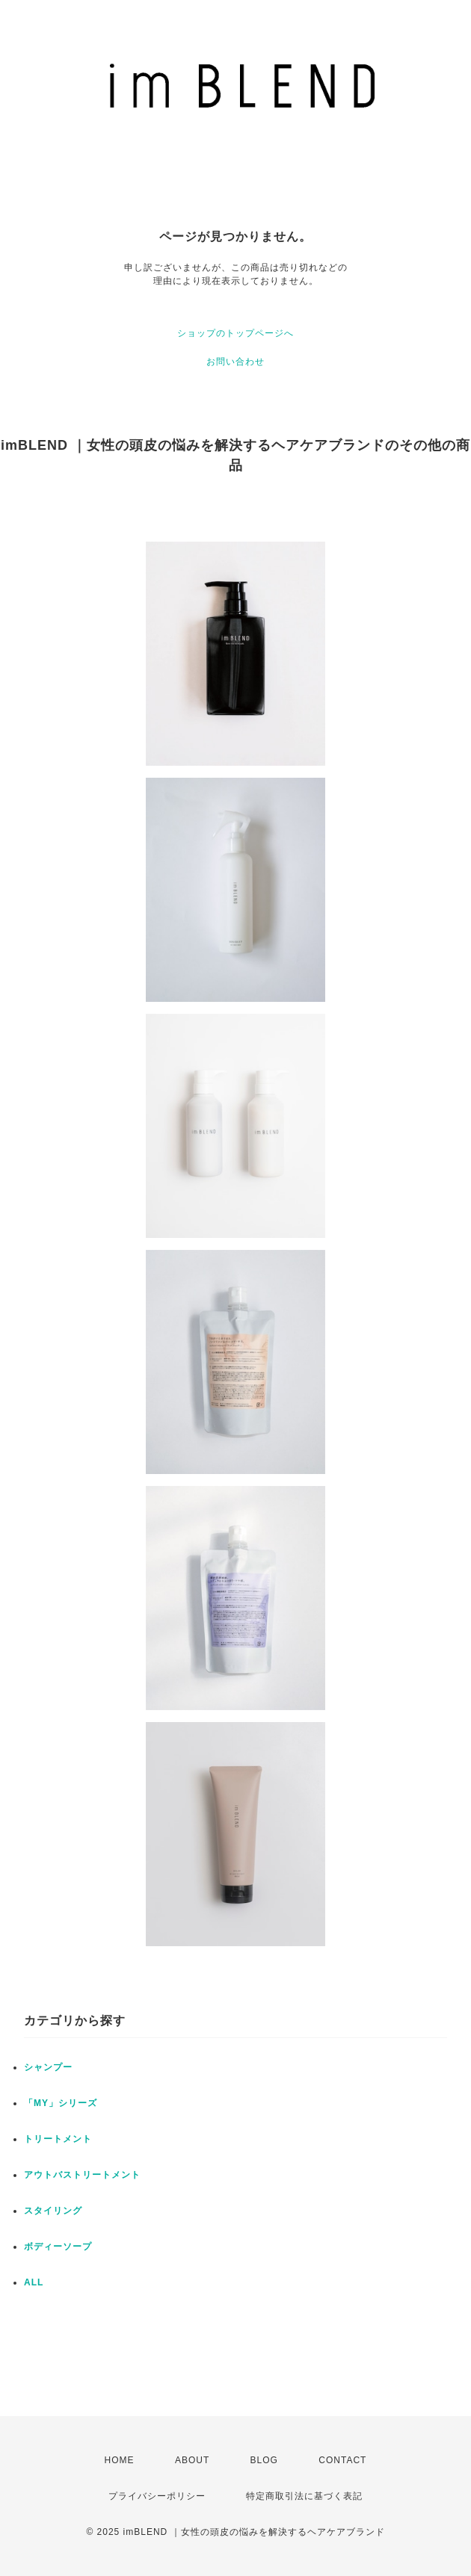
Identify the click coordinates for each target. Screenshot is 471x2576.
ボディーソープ (58, 2246)
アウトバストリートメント (82, 2175)
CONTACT (342, 2460)
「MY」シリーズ (60, 2103)
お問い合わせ (235, 361)
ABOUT (192, 2460)
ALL (33, 2282)
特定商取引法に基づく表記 (304, 2496)
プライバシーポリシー (157, 2496)
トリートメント (58, 2139)
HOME (120, 2460)
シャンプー (48, 2067)
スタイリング (53, 2210)
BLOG (264, 2460)
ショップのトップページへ (235, 333)
